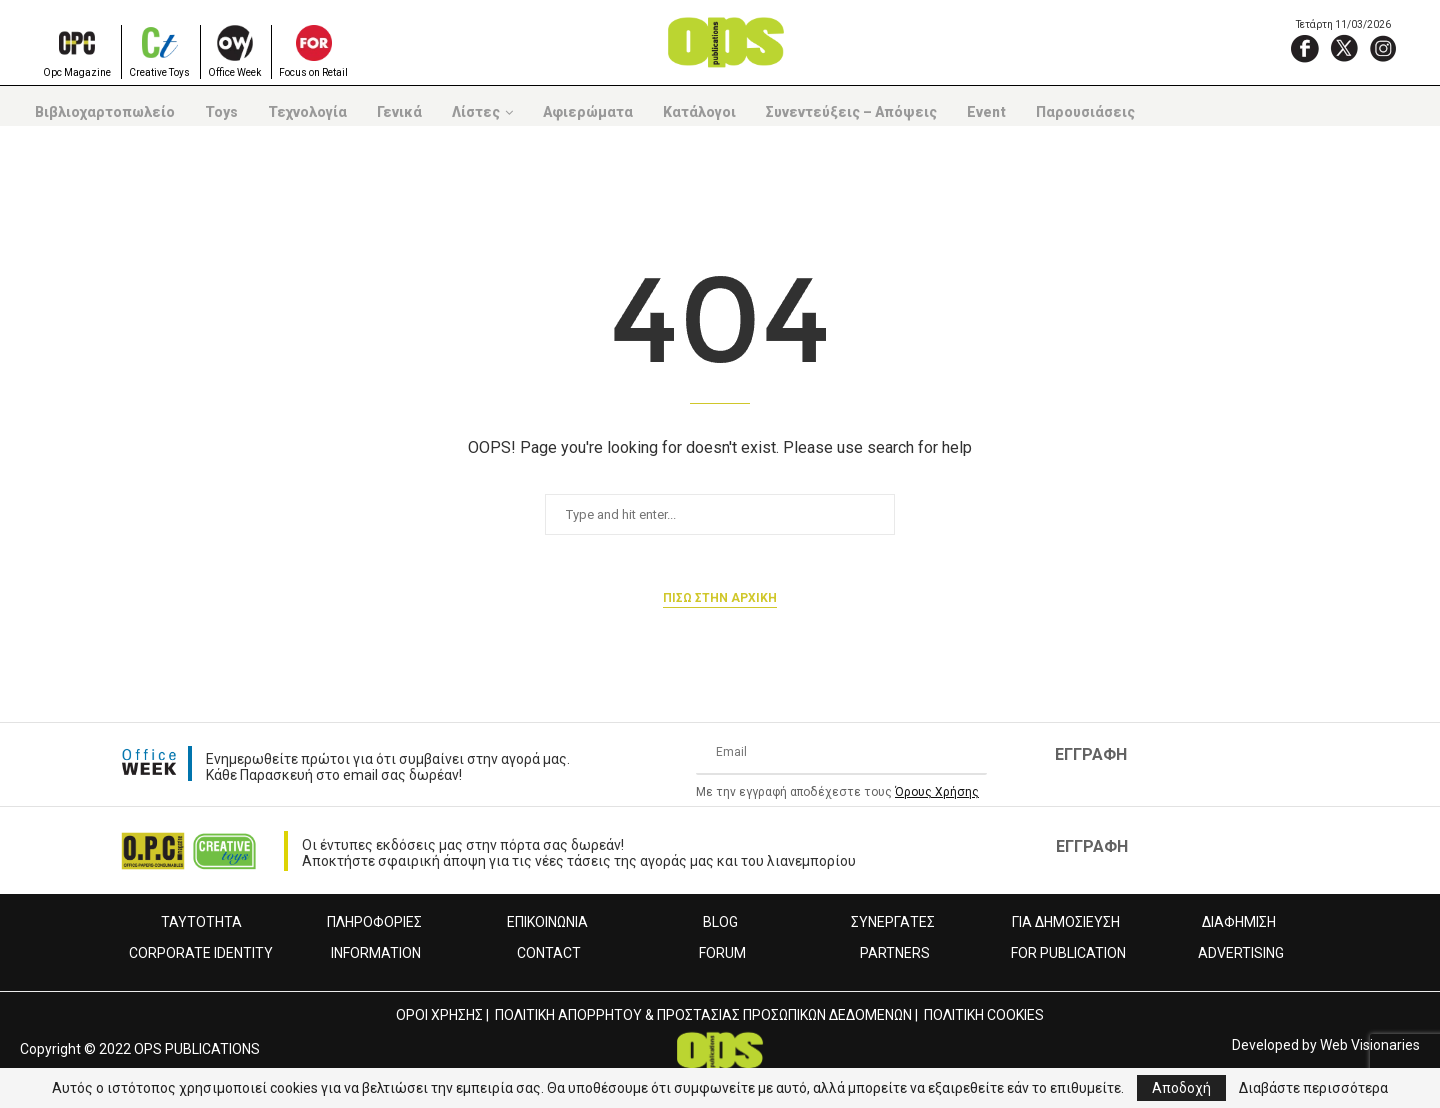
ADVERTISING (1241, 953)
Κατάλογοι (699, 112)
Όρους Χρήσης (937, 792)
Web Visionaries (1370, 1045)
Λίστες (476, 112)
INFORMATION (376, 953)
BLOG (720, 922)
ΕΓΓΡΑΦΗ (1091, 754)
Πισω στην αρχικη (720, 598)
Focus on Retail (313, 72)
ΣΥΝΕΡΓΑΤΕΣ (893, 922)
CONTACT (549, 953)
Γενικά (399, 112)
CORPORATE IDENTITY (201, 953)
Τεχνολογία (307, 112)
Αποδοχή (1181, 1088)
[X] (1344, 48)
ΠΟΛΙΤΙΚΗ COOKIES (984, 1015)
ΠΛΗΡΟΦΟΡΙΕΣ (374, 922)
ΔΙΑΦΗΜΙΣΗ (1239, 922)
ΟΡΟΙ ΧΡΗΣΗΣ (439, 1015)
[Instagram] (1383, 48)
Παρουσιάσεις (1085, 112)
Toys (221, 112)
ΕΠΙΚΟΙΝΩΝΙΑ (547, 922)
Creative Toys (159, 72)
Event (986, 112)
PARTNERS (895, 953)
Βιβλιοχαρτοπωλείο (105, 112)
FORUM (722, 953)
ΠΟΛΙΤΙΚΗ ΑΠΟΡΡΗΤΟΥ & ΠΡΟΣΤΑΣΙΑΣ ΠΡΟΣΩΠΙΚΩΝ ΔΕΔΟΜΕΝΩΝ (703, 1015)
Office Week (234, 72)
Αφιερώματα (588, 112)
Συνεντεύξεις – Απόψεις (851, 112)
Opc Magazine (77, 72)
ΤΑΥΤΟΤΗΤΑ (201, 922)
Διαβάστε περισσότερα (1313, 1088)
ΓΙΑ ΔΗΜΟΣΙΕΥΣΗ (1066, 922)
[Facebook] (1305, 48)
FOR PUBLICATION (1068, 953)
